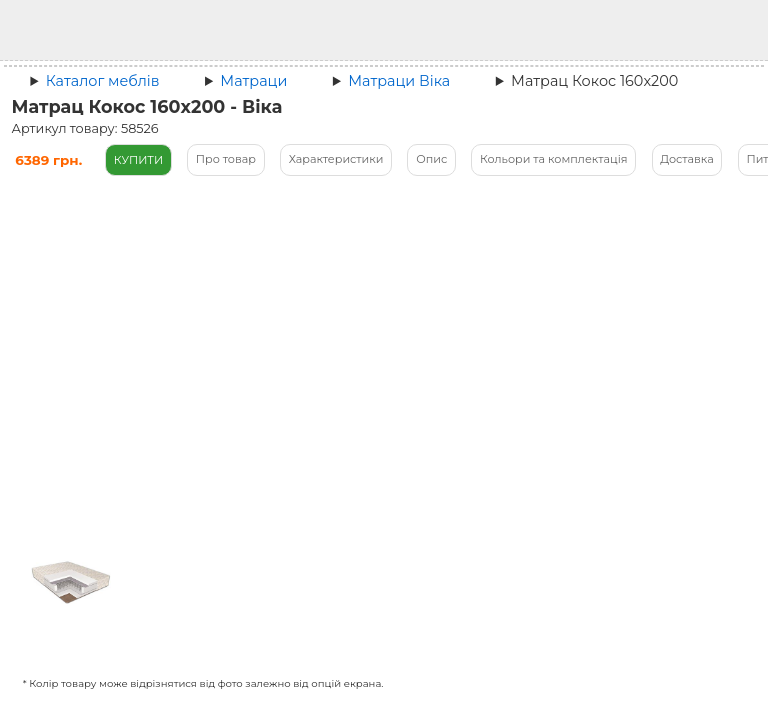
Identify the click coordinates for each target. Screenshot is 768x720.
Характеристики (336, 159)
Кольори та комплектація (554, 159)
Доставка (687, 159)
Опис (431, 159)
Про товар (226, 159)
